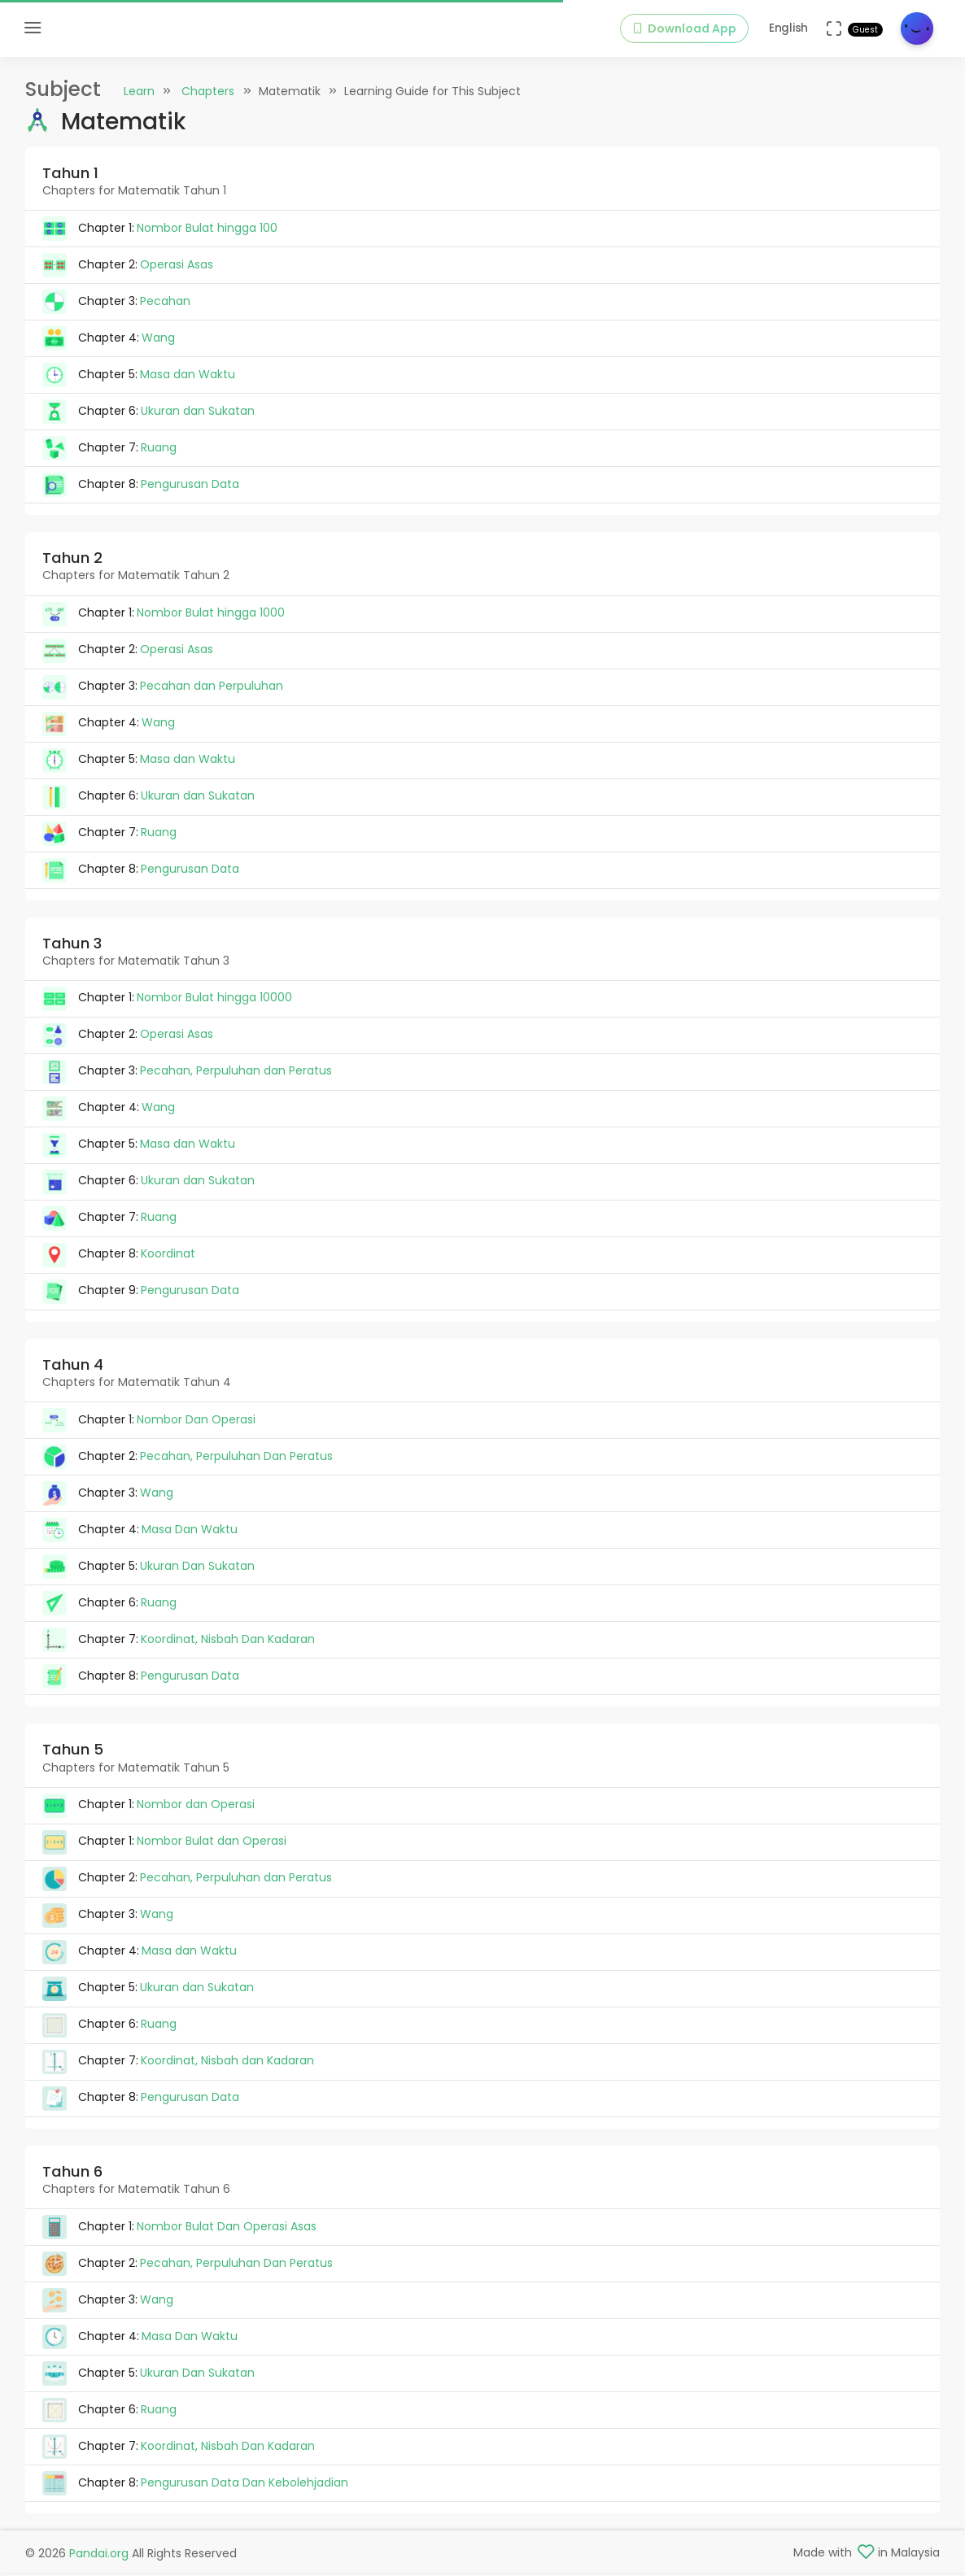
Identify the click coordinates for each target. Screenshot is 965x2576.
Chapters (207, 91)
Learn (139, 91)
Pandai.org (99, 2553)
